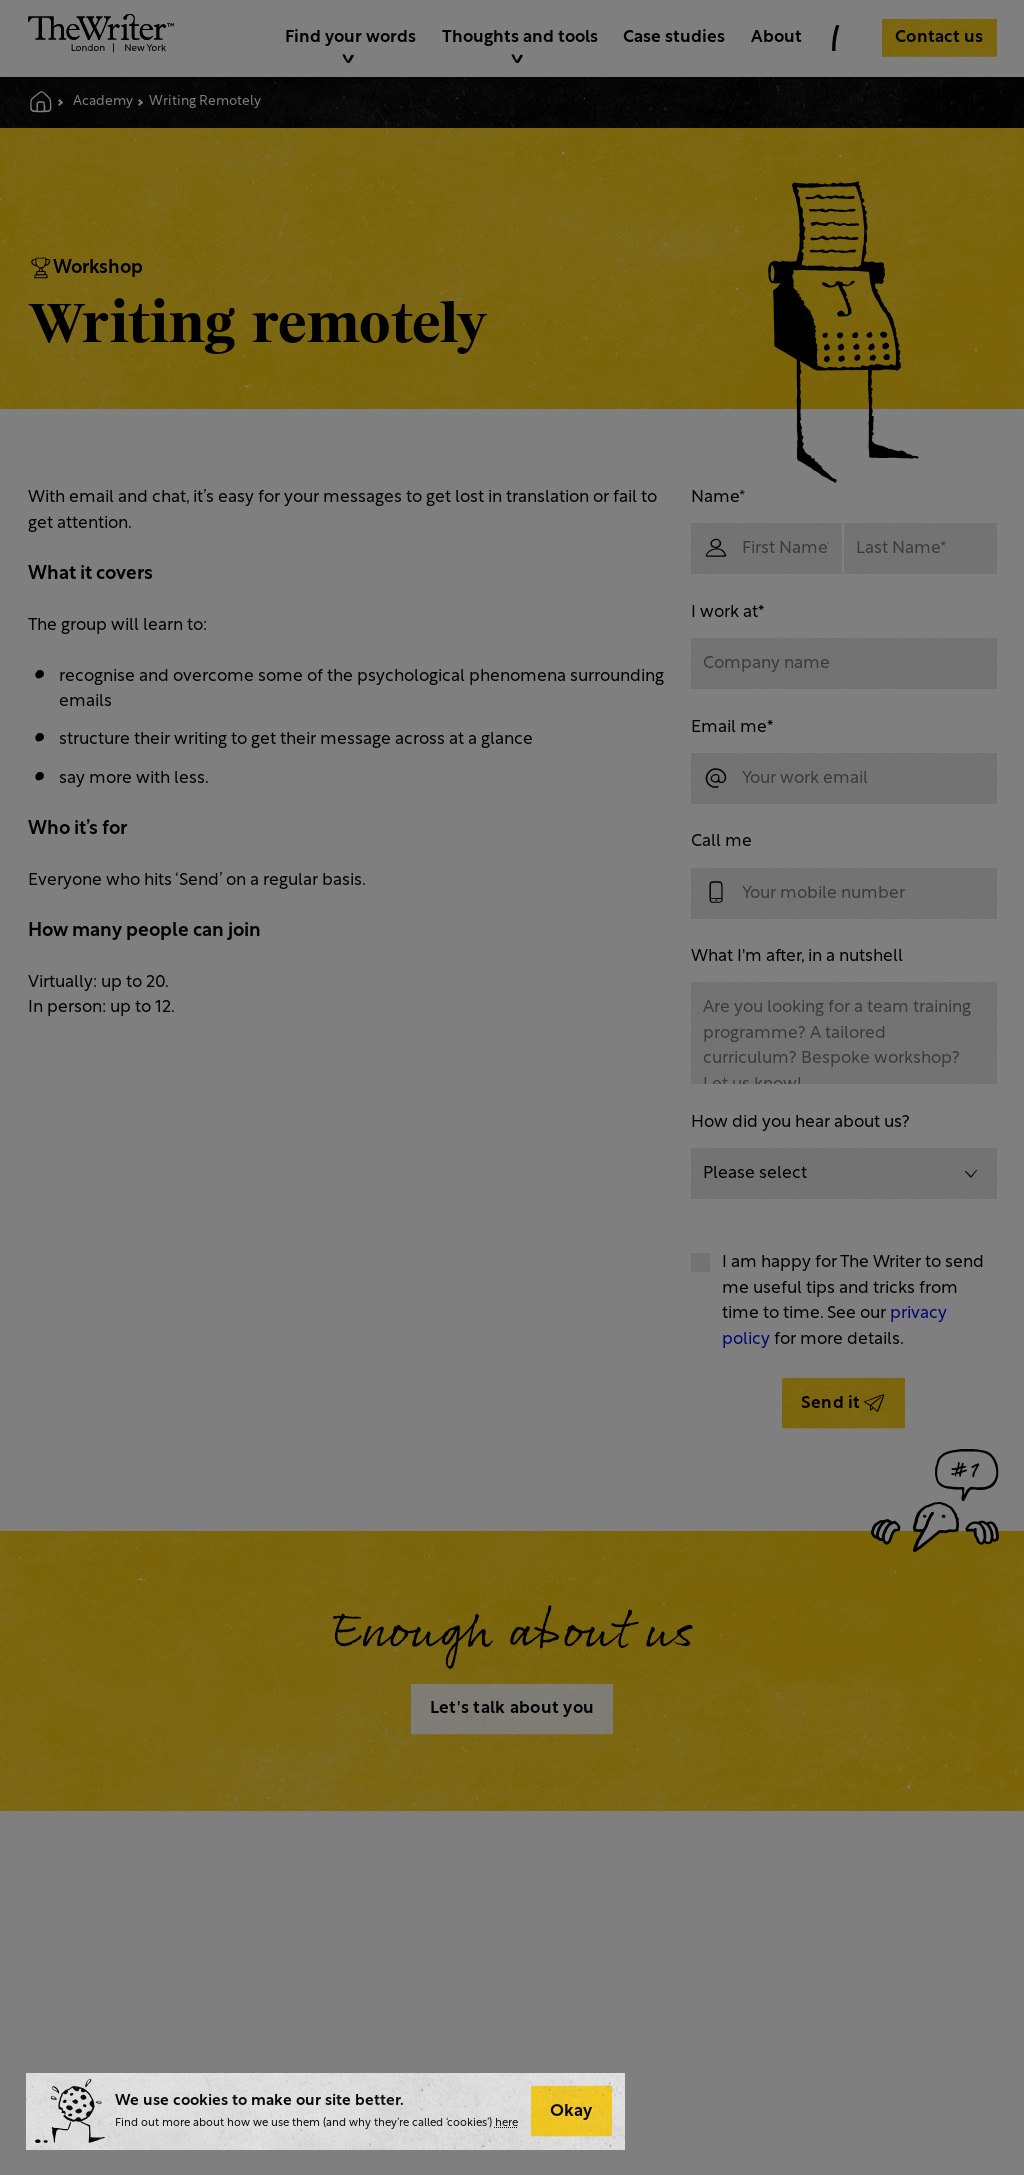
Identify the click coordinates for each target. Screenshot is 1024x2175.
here (506, 2123)
